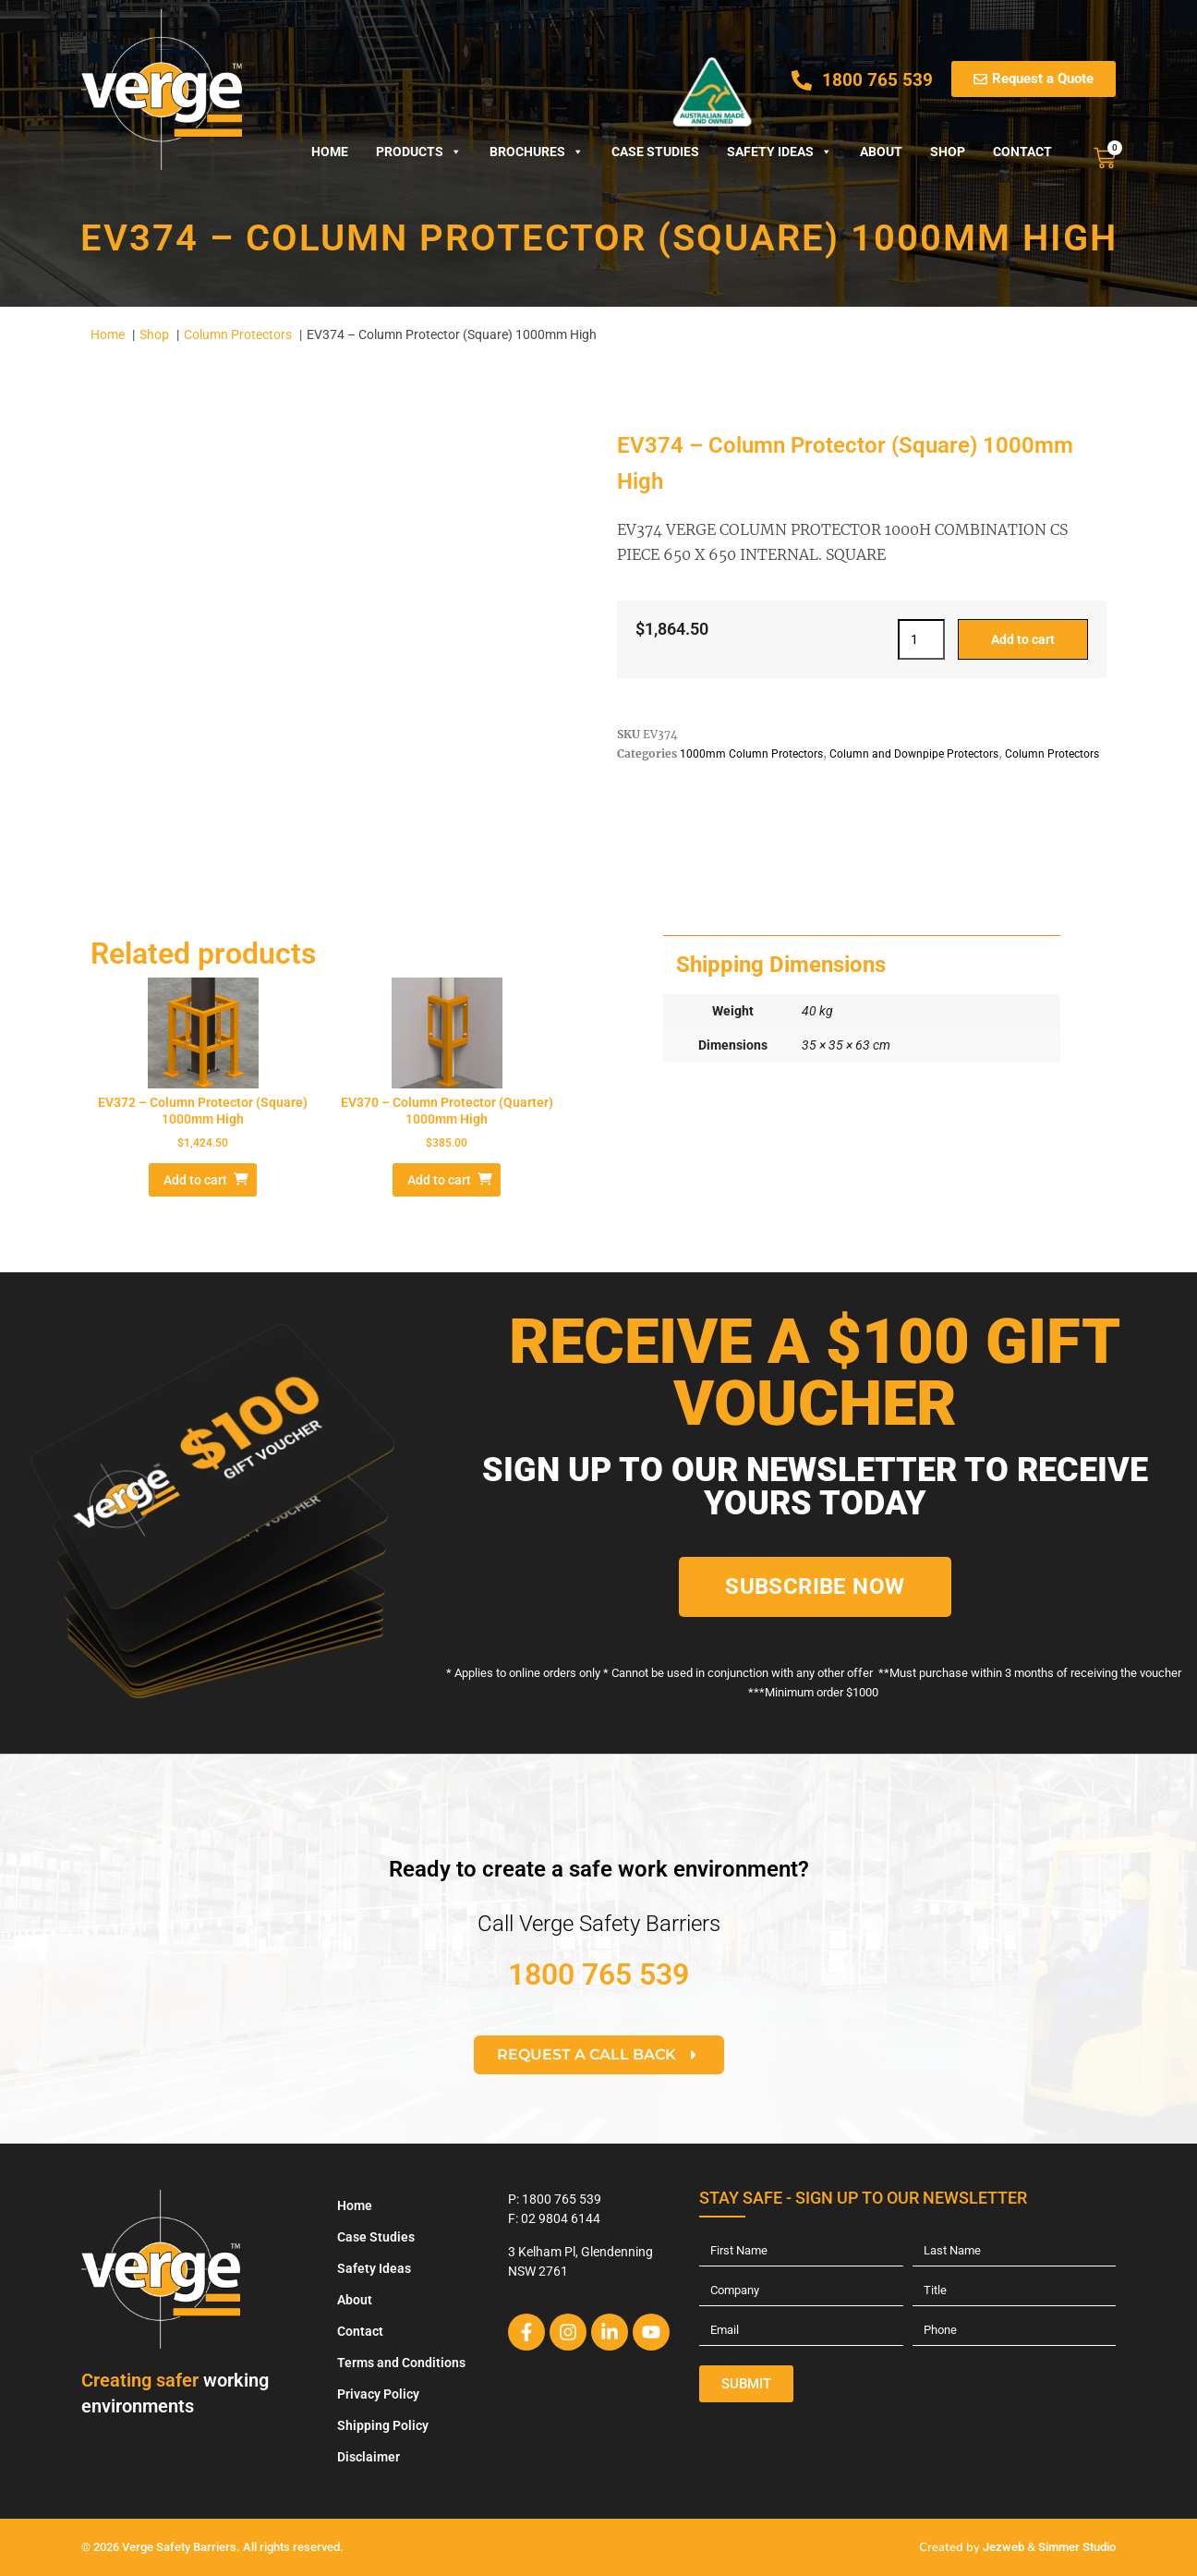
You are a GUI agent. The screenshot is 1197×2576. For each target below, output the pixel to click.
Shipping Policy (383, 2425)
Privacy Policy (378, 2394)
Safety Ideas (779, 151)
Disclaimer (368, 2456)
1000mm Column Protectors (751, 753)
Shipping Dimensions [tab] (781, 965)
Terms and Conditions (401, 2362)
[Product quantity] (921, 639)
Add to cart (1023, 639)
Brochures (537, 151)
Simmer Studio (1077, 2547)
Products (419, 151)
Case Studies (655, 151)
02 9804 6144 (560, 2218)
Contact (1022, 151)
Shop (947, 151)
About (881, 151)
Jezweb (1003, 2547)
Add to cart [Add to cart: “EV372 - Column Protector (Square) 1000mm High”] (195, 1180)
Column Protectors (1052, 753)
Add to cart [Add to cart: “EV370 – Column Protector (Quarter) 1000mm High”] (439, 1180)
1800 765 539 (598, 1974)
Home (329, 151)
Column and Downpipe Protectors (913, 753)
